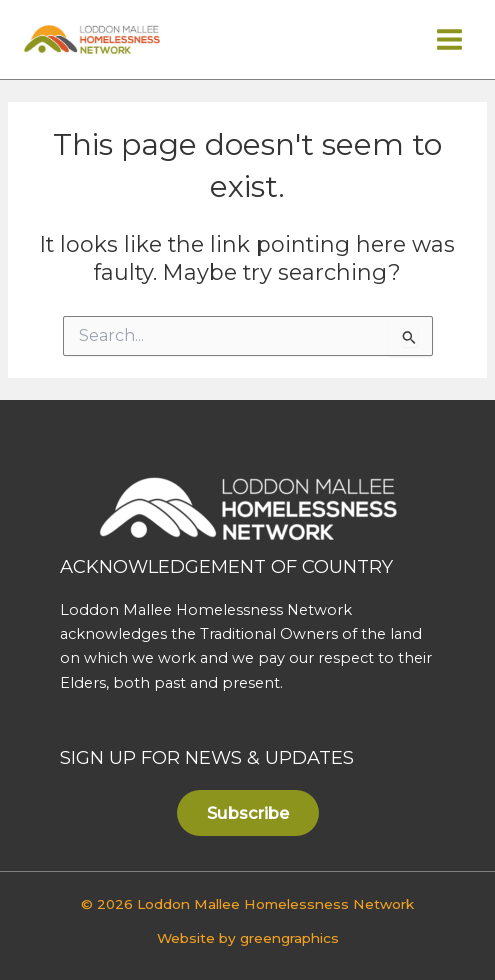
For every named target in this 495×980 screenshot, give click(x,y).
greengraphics (289, 938)
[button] (248, 813)
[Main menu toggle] (449, 39)
